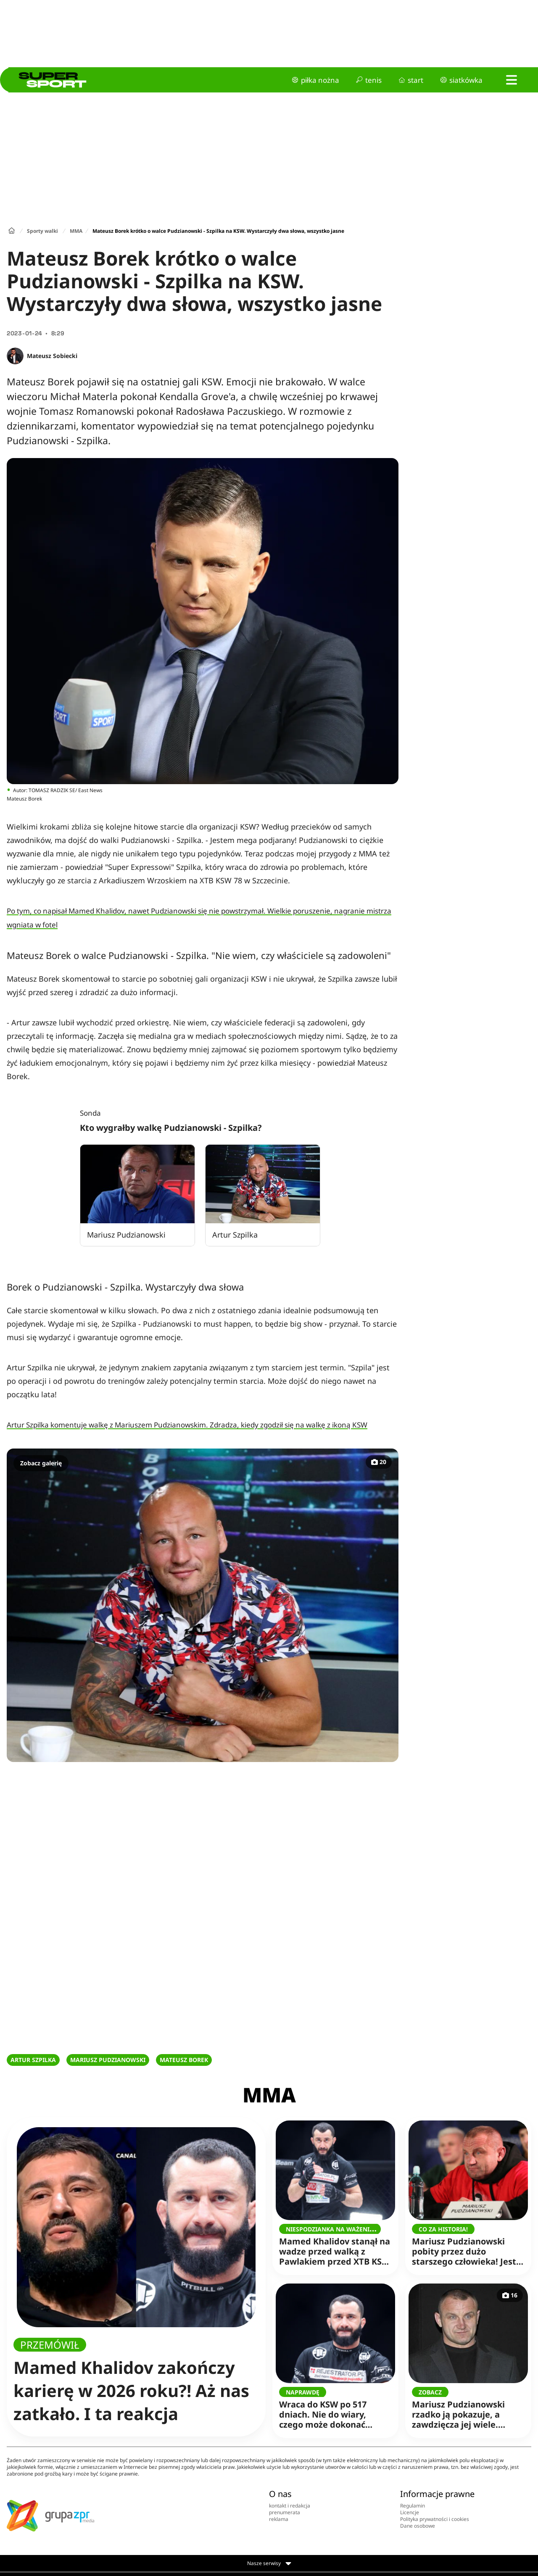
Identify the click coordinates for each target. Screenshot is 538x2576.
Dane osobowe (417, 2525)
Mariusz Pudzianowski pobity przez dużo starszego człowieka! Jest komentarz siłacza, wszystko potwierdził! (465, 2246)
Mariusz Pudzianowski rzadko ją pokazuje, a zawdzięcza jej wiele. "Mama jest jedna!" (465, 2409)
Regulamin (412, 2505)
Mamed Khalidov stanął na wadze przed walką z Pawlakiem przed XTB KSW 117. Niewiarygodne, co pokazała (334, 2246)
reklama (278, 2519)
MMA (76, 230)
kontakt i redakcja (289, 2505)
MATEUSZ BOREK (184, 2060)
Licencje (409, 2512)
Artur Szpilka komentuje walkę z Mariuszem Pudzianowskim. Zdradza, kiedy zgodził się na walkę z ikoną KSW (187, 1425)
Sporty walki (42, 230)
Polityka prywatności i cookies (434, 2519)
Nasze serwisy (269, 2563)
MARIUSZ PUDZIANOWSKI (107, 2060)
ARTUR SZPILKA (33, 2060)
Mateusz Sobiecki (52, 356)
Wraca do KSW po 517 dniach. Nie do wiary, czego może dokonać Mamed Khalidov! (332, 2409)
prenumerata (284, 2512)
